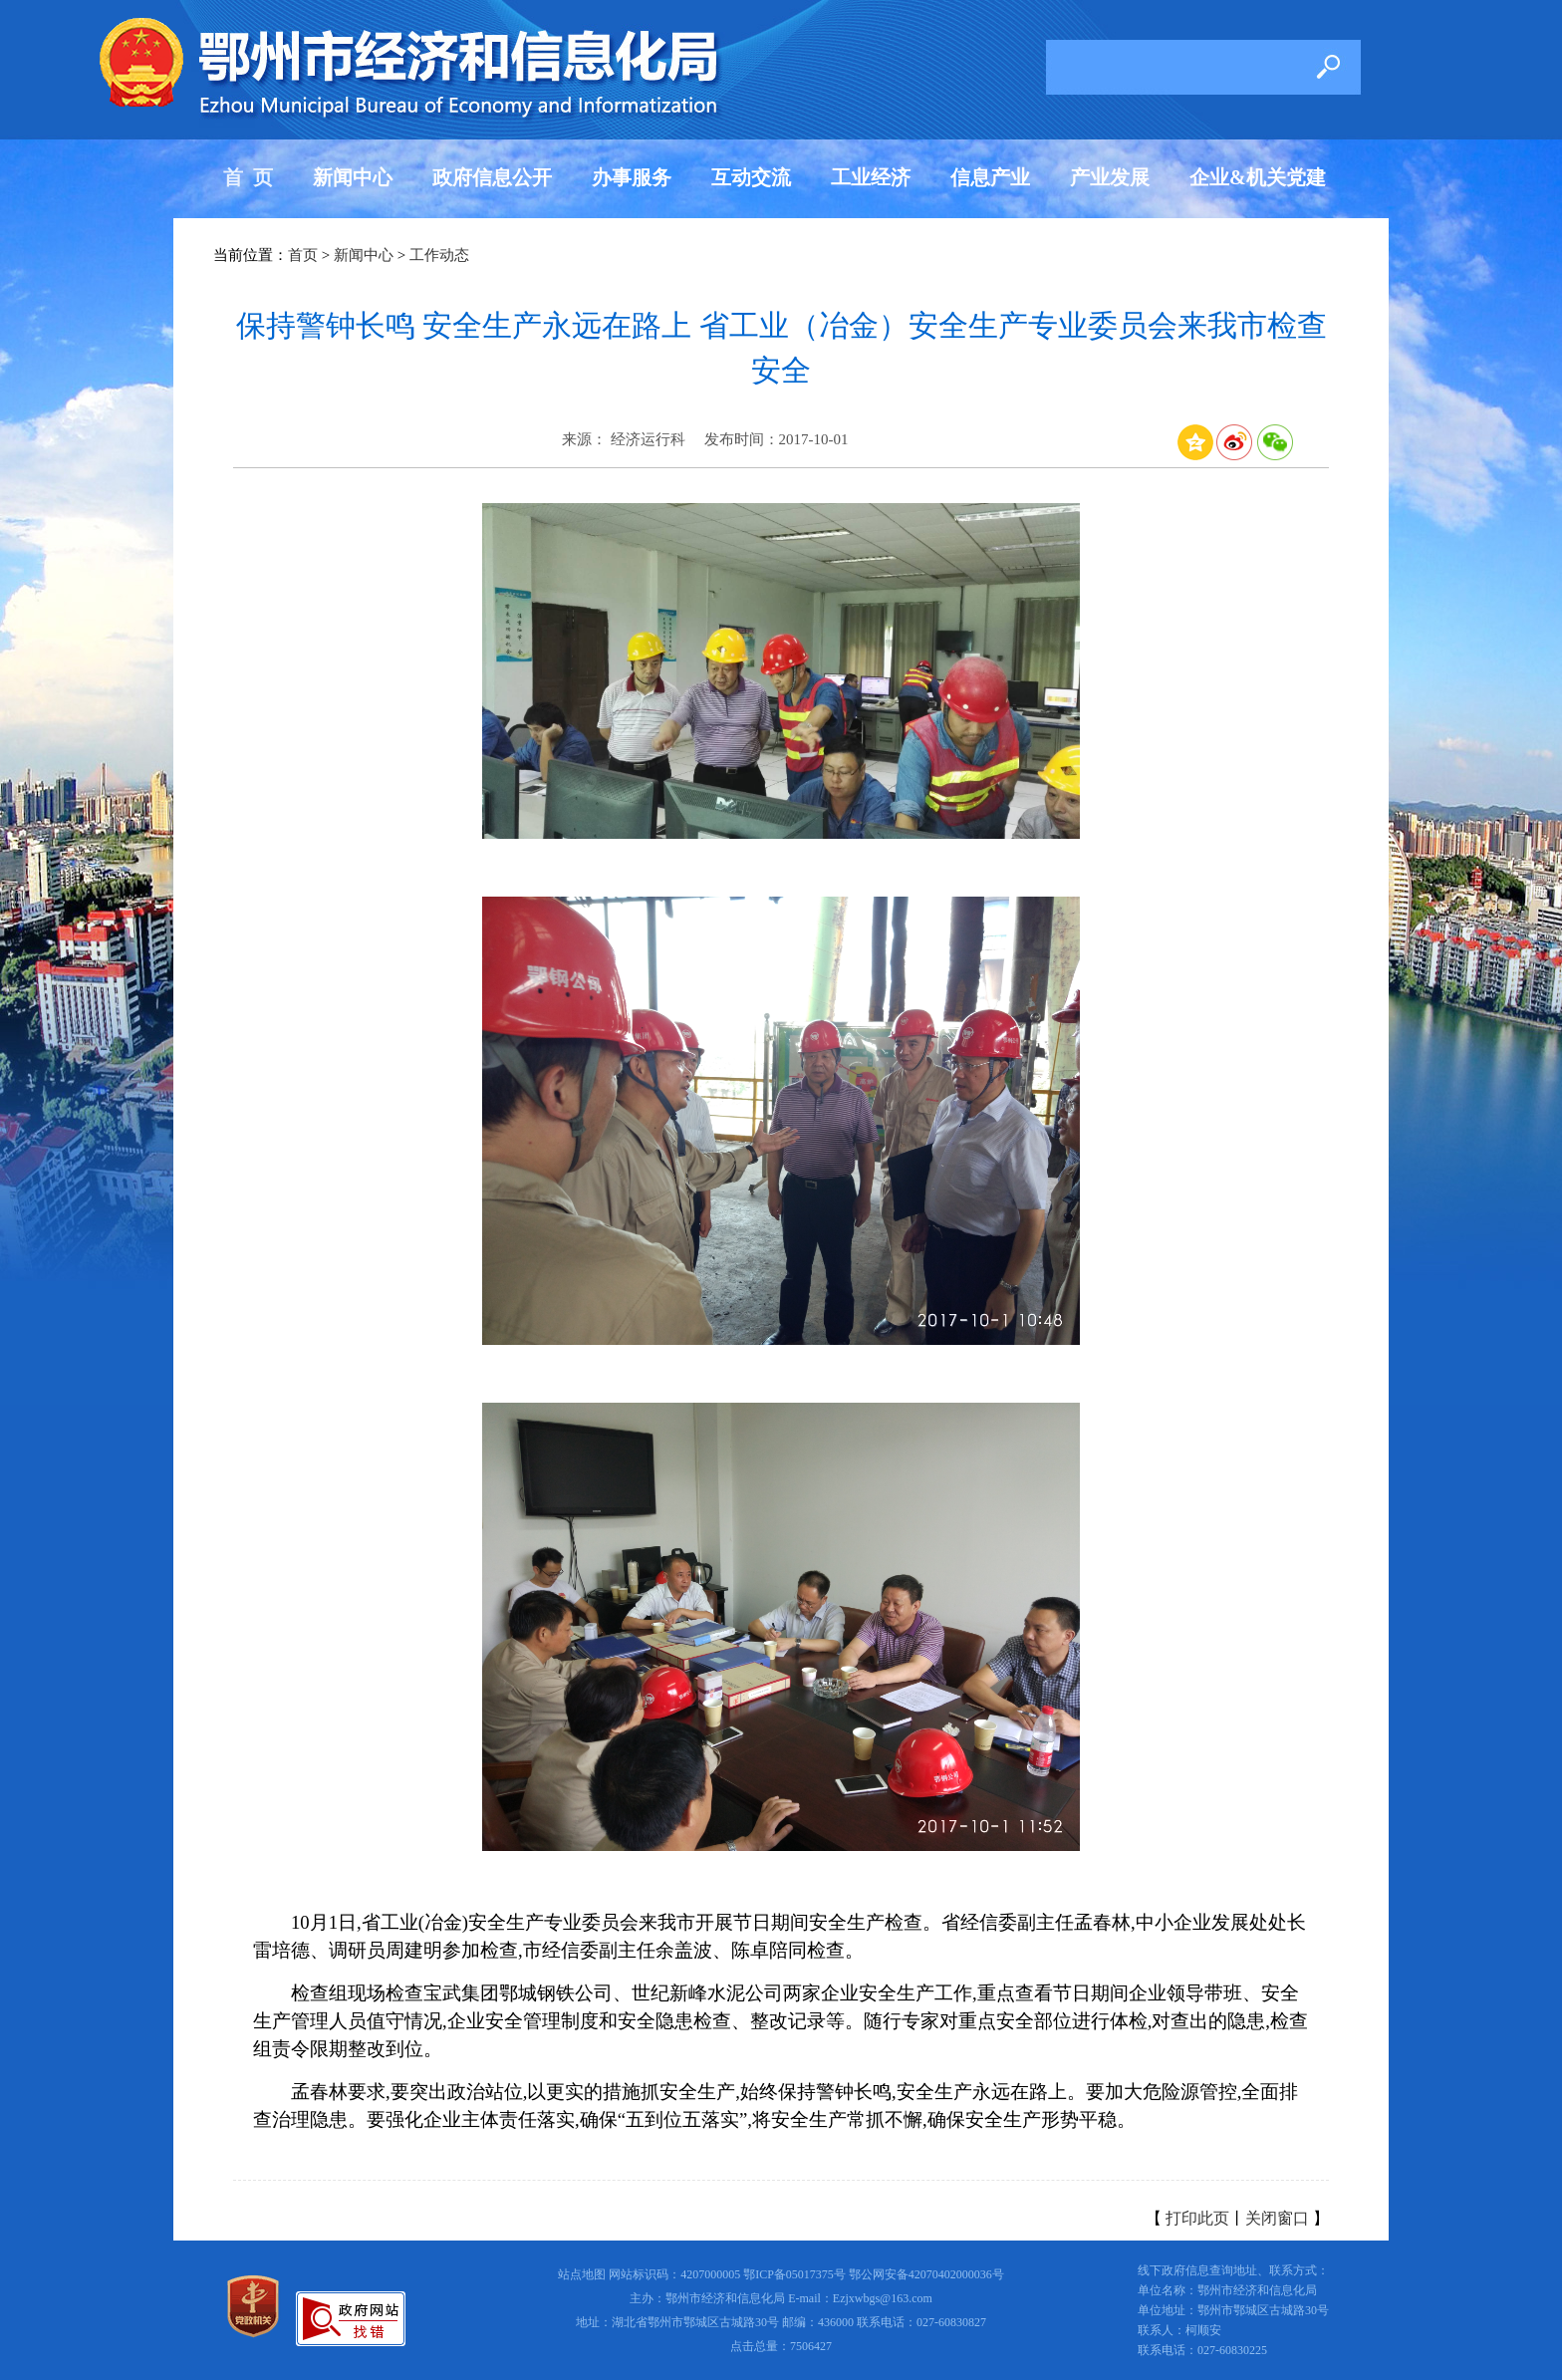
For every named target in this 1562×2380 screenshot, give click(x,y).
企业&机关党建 (1257, 177)
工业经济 (871, 177)
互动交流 (751, 177)
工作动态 (439, 255)
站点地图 (582, 2274)
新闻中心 (352, 177)
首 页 (248, 177)
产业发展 (1110, 177)
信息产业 (990, 177)
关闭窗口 (1277, 2218)
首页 (303, 255)
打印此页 (1197, 2218)
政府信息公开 (492, 177)
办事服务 (631, 177)
